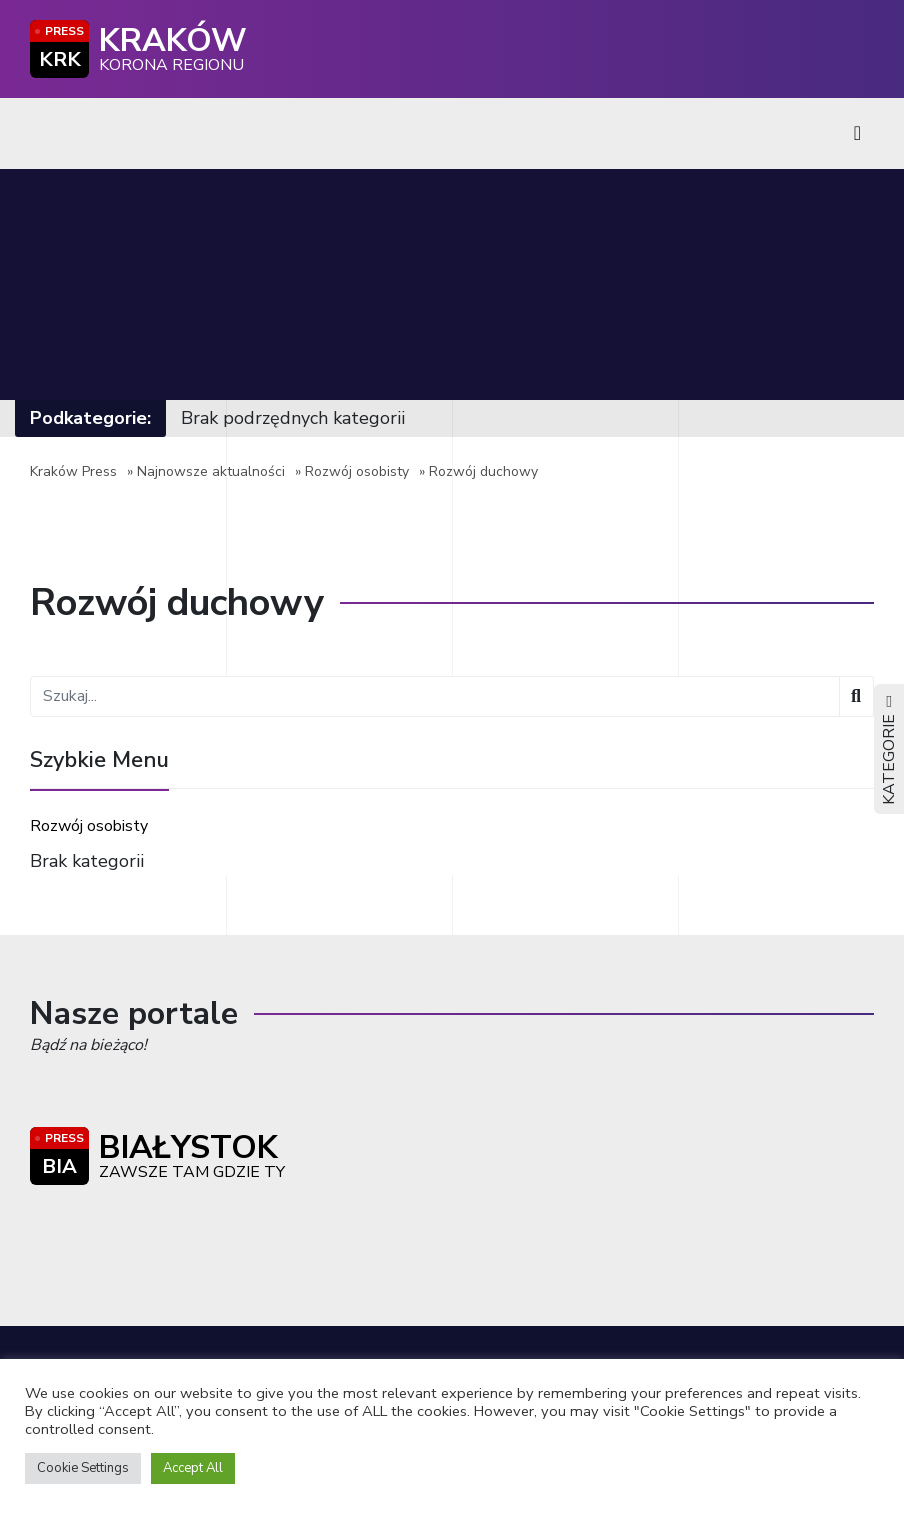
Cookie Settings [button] (83, 1468)
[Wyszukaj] (856, 696)
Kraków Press (73, 471)
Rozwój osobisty (357, 471)
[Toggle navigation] (857, 133)
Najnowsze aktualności (211, 471)
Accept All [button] (193, 1468)
